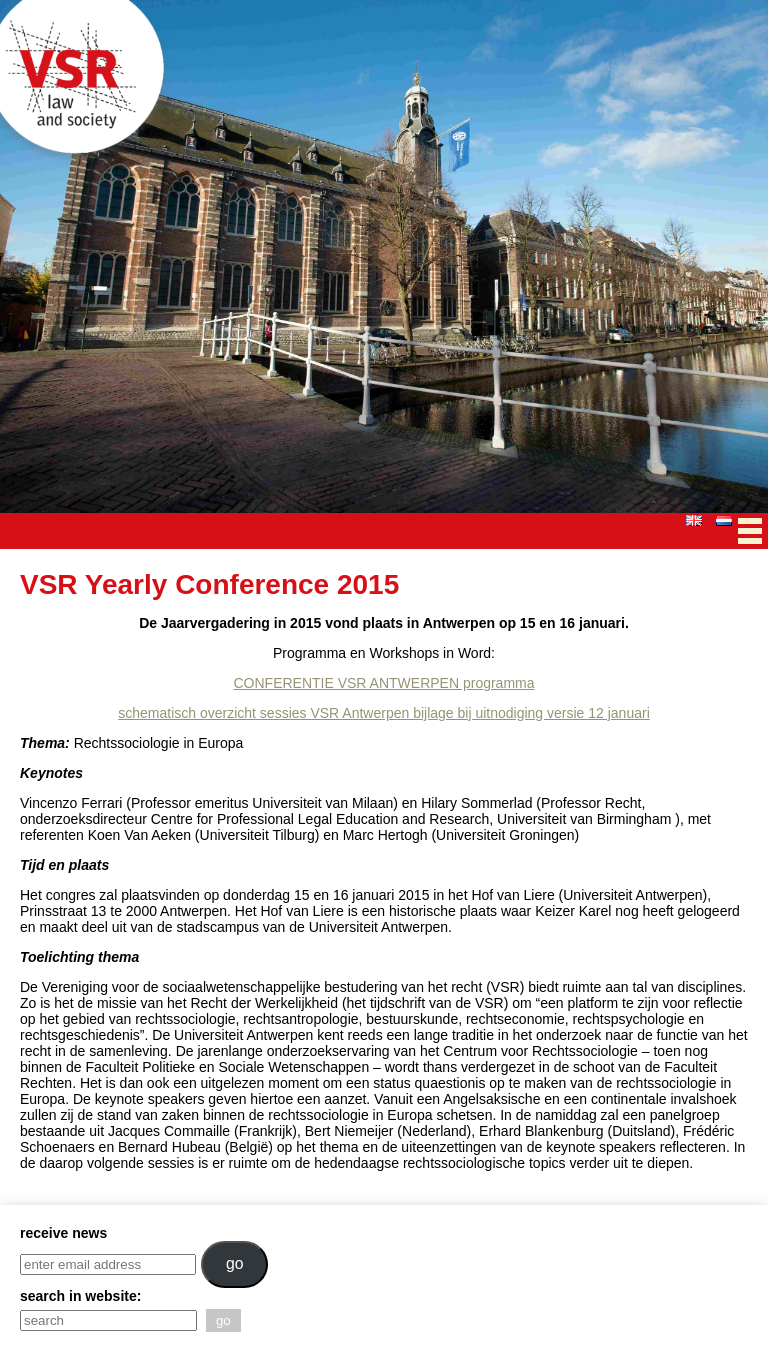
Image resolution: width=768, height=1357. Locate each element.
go (235, 1263)
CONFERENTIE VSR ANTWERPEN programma (383, 683)
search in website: (80, 1296)
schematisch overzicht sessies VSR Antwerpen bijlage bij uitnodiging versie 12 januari (384, 713)
